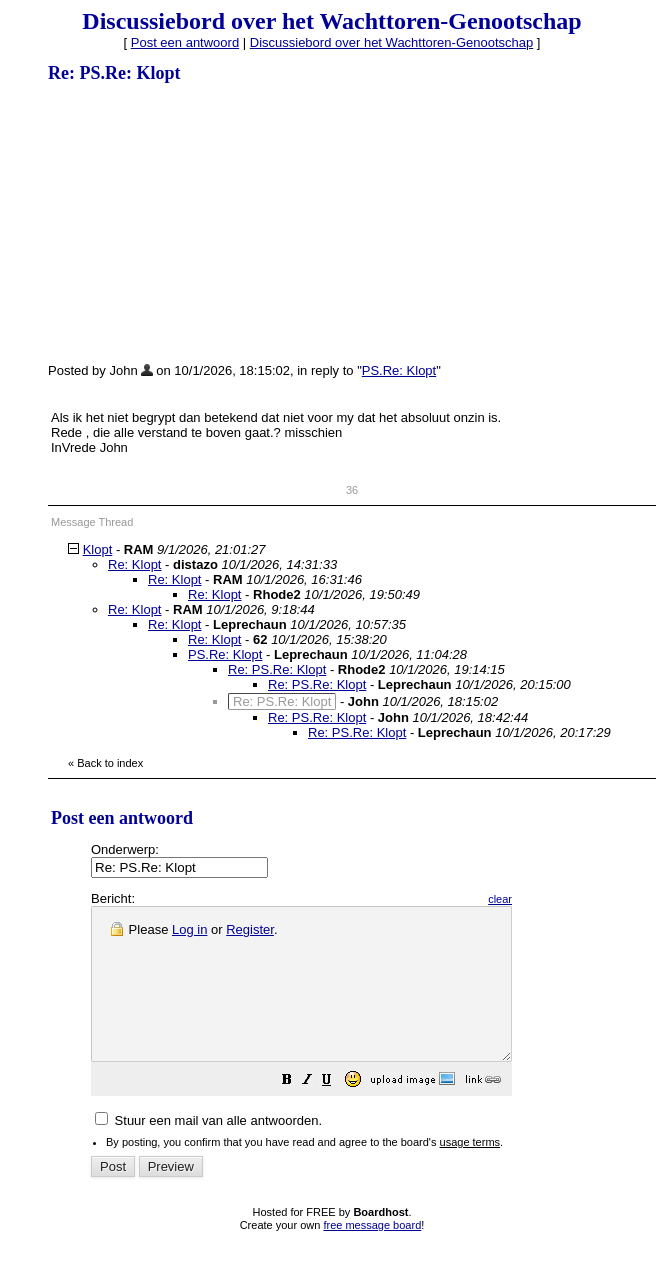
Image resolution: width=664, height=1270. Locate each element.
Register (250, 929)
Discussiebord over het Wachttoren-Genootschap (392, 42)
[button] (337, 1112)
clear (550, 899)
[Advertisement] (198, 222)
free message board (372, 1255)
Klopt (98, 549)
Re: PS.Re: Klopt (277, 669)
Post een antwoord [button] (185, 42)
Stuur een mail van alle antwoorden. (208, 1150)
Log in (189, 929)
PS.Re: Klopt (399, 370)
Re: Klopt (134, 564)
